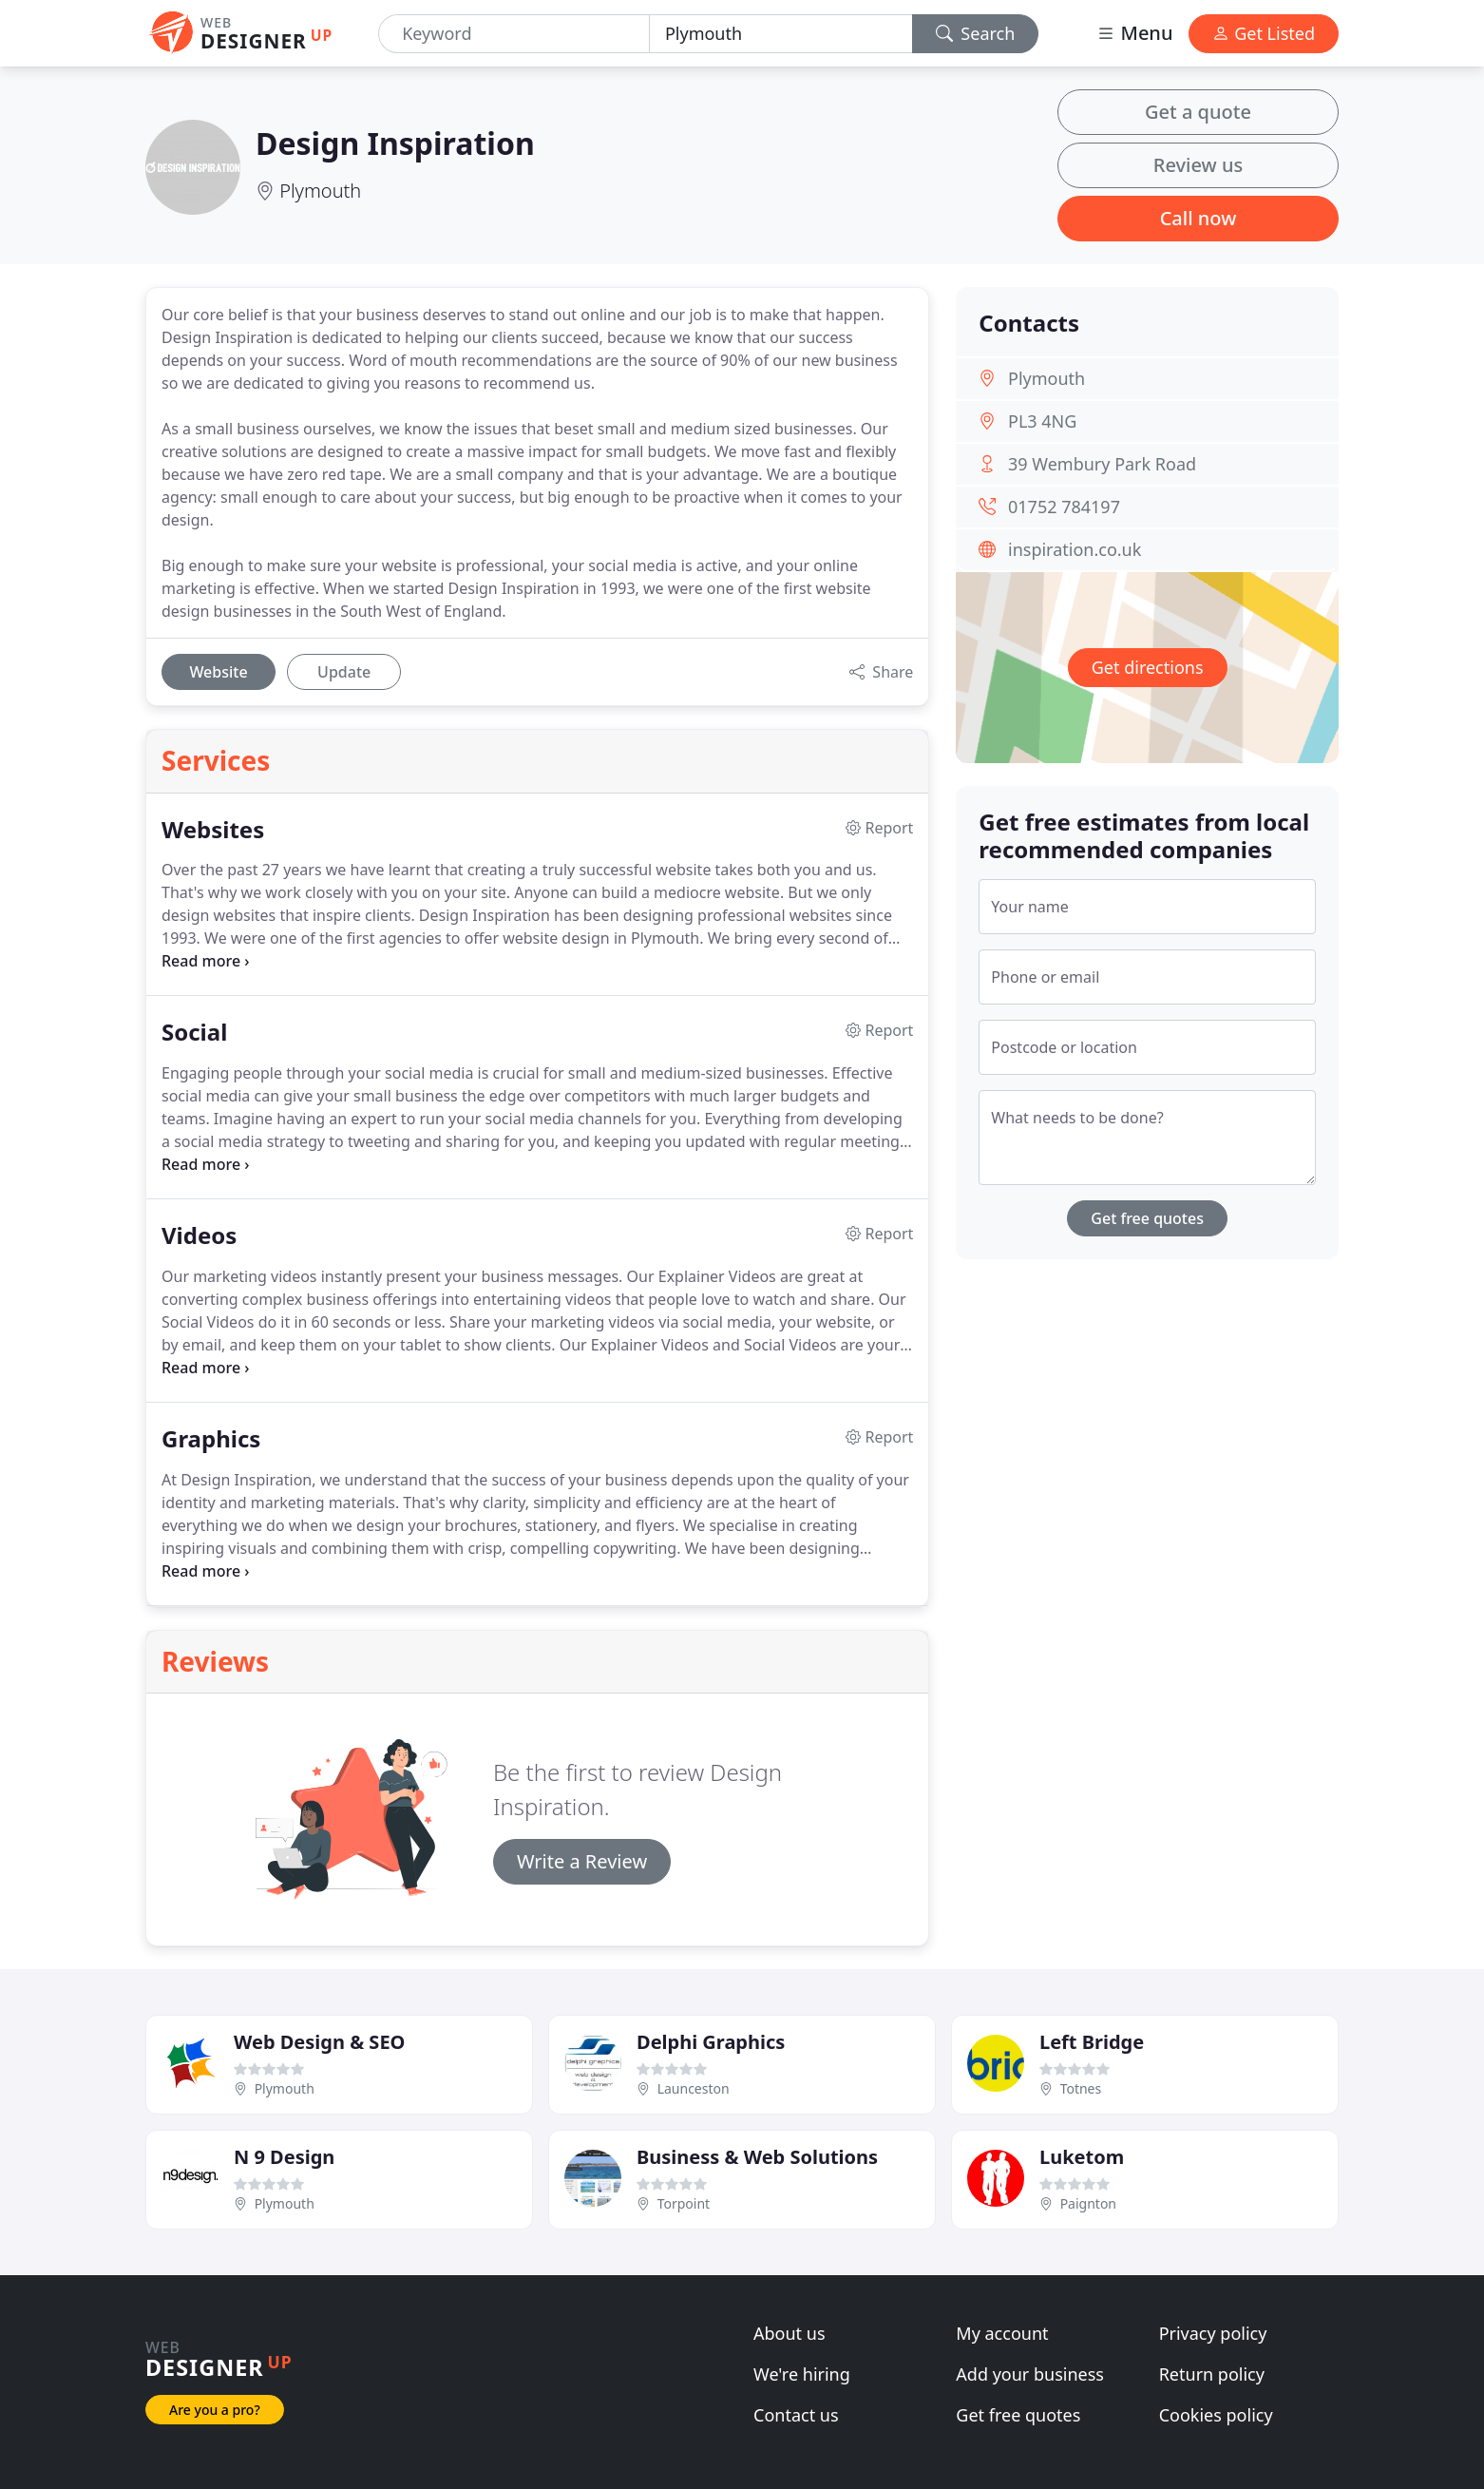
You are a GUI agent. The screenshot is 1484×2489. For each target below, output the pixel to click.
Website (218, 671)
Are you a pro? (214, 2410)
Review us (1198, 165)
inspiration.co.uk (1074, 549)
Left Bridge (1091, 2042)
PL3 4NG (1042, 421)
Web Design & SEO (319, 2042)
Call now (1198, 218)
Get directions (1148, 667)
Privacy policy (1213, 2333)
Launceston (693, 2088)
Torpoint (683, 2203)
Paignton (1088, 2203)
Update (344, 671)
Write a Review (582, 1861)
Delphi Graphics (711, 2042)
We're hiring (801, 2374)
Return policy (1212, 2374)
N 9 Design (284, 2157)
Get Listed (1263, 33)
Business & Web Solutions (757, 2157)
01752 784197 (1064, 506)
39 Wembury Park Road (1102, 463)
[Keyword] (514, 33)
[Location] (781, 33)
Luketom (1081, 2157)
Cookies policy (1216, 2414)
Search (976, 33)
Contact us (796, 2414)
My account (1002, 2333)
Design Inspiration (395, 143)
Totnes (1081, 2088)
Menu (1134, 33)
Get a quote (1198, 111)
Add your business (1030, 2374)
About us (789, 2333)
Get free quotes (1147, 1218)
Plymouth (320, 190)
